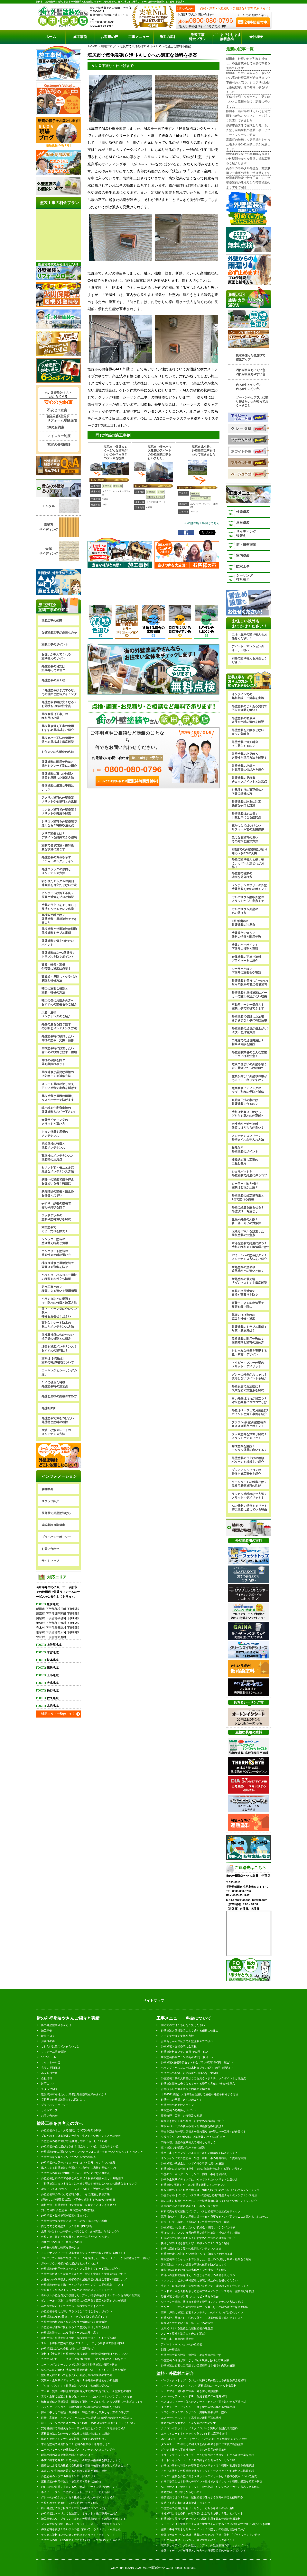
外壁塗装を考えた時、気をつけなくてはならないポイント (76, 2311)
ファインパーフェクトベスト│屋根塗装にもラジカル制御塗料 (199, 2385)
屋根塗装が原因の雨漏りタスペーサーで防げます (58, 1097)
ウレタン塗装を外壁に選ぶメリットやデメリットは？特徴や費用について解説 (209, 2476)
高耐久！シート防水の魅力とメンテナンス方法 (58, 1324)
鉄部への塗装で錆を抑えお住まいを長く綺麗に (58, 1181)
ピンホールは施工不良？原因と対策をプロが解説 (58, 895)
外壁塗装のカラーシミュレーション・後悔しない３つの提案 (78, 2162)
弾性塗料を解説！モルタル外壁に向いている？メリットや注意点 (81, 2529)
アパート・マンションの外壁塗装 (181, 2344)
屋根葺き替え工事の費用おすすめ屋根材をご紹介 (58, 728)
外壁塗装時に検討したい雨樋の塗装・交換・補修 (58, 1038)
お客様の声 (109, 37)
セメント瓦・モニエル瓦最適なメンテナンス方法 (58, 1169)
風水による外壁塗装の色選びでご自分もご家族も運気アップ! (78, 2167)
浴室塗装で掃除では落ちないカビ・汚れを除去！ (191, 2296)
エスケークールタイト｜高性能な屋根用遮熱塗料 (191, 2417)
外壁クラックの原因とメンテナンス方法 (56, 871)
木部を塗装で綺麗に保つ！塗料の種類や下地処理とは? (250, 1245)
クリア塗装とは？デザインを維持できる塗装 (59, 835)
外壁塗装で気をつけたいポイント (58, 942)
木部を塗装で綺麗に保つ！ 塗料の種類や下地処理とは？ (75, 2444)
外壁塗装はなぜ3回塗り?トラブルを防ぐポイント (58, 954)
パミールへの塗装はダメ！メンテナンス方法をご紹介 (249, 1257)
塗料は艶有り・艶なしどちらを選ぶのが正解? (247, 1113)
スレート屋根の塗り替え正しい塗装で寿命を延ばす (59, 1086)
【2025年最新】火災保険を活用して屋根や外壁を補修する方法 (199, 2094)
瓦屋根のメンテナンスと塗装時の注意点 (58, 1157)
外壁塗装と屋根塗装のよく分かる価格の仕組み (190, 2030)
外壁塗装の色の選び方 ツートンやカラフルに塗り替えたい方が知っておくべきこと (92, 2151)
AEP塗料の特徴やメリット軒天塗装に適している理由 (249, 1507)
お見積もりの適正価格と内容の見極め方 (248, 791)
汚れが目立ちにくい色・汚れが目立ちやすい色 (252, 372)
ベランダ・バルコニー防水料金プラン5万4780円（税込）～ (197, 2067)
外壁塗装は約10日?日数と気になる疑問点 (246, 815)
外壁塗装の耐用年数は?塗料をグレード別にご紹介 (59, 763)
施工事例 (80, 37)
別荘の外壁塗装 (170, 2349)
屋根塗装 (58, 228)
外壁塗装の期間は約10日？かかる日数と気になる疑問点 (75, 2173)
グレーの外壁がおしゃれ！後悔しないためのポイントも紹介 (78, 2497)
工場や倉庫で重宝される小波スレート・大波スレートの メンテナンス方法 (86, 2396)
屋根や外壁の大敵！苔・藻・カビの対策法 (246, 1221)
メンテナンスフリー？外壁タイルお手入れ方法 (248, 1137)
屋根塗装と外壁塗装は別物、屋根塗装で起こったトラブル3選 (79, 2337)
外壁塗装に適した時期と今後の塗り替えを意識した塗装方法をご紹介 (83, 2273)
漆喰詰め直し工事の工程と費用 (245, 1161)
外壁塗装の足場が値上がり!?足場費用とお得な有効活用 (195, 2360)
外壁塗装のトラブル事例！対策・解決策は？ (249, 1328)
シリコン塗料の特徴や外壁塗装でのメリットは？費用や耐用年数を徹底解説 (207, 2465)
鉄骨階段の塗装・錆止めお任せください (58, 1193)
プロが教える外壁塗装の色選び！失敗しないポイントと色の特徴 (81, 2135)
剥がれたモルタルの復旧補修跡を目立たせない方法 (59, 883)
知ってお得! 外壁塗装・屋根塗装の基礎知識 (68, 2210)
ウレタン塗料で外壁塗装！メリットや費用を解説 (59, 811)
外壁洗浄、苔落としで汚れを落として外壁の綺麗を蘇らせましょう (202, 2317)
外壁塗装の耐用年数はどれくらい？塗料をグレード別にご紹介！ (81, 2268)
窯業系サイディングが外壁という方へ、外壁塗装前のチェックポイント (205, 2545)
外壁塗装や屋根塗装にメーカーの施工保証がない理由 (249, 994)
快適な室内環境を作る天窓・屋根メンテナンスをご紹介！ (196, 2243)
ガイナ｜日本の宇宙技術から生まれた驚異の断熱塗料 (194, 2449)
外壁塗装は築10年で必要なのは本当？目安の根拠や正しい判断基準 (82, 2178)
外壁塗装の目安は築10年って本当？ (53, 668)
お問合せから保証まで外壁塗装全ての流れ (187, 2041)
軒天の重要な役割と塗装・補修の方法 (55, 990)
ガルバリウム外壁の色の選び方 (245, 911)
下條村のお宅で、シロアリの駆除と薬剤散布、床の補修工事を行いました (248, 87)
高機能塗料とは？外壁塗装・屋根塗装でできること (59, 919)
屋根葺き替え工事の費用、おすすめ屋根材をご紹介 (192, 2121)
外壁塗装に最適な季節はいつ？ (58, 787)
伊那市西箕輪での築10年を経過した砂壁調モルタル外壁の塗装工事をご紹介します (248, 158)
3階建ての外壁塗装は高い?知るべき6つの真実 (249, 851)
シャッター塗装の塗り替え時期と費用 (55, 1241)
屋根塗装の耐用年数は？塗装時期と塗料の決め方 (248, 1340)
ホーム (50, 37)
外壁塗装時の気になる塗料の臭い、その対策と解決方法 (75, 2194)
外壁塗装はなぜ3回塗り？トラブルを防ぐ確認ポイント (74, 2316)
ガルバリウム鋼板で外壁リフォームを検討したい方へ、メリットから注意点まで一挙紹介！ (97, 2258)
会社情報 (46, 2078)
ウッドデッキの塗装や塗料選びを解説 (56, 1217)
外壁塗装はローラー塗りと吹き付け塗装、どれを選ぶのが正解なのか (83, 2359)
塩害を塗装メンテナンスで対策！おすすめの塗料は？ (74, 2438)
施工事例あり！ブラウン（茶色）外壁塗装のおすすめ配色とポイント (83, 2518)
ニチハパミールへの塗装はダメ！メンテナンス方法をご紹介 (78, 2449)
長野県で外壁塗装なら (56, 1513)
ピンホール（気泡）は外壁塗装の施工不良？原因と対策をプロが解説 (83, 2300)
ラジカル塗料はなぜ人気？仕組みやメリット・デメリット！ (78, 2534)
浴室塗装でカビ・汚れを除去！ (55, 1229)
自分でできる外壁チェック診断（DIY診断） (68, 2226)
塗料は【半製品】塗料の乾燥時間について (58, 1360)
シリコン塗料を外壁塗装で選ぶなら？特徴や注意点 (59, 823)
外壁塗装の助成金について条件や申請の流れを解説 (192, 2163)
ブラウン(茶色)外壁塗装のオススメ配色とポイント (249, 1424)
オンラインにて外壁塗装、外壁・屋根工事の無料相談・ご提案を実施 (203, 2158)
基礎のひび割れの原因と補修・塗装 (243, 1316)
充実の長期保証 (50, 2067)
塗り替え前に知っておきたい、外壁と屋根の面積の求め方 (76, 2375)
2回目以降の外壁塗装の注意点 (243, 923)
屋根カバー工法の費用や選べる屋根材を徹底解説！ (192, 2126)
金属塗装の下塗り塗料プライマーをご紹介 (246, 958)
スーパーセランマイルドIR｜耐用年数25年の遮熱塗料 (194, 2396)
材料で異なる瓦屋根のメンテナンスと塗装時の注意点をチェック (200, 2211)
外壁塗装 (58, 216)
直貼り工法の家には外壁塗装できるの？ (245, 1102)
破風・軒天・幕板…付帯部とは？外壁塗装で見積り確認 (195, 2221)
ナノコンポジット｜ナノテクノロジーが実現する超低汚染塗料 (199, 2428)
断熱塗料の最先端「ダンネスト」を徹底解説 (249, 1281)
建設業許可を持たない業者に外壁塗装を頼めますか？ (74, 2094)
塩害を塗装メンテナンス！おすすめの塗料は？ (59, 1348)
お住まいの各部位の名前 (58, 751)
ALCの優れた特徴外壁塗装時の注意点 (55, 1384)
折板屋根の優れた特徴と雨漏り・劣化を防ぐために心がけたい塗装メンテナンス (210, 2190)
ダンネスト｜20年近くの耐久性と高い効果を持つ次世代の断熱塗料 (202, 2444)
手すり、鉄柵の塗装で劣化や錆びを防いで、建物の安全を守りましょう (205, 2285)
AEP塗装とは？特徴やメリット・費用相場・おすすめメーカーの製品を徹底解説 (210, 2486)
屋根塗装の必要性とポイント (179, 2110)
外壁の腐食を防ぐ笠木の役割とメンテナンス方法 (59, 1026)
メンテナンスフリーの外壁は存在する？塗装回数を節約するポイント (83, 2252)
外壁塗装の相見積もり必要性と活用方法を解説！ (249, 755)
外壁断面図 (49, 1408)
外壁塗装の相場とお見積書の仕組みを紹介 (248, 767)
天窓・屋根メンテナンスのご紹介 (56, 1014)
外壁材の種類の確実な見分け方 (242, 875)
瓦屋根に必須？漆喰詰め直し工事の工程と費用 (190, 2206)
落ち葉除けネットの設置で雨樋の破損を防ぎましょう (194, 2264)
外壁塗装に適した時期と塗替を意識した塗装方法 (58, 775)
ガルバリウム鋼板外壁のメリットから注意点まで (248, 899)
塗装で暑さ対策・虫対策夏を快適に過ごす (58, 847)
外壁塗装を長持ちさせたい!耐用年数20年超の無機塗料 (250, 982)
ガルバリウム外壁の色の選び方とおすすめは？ (70, 2263)
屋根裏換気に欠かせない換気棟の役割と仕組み (58, 1336)
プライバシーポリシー (56, 1537)
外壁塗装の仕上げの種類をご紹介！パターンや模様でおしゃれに (81, 2540)
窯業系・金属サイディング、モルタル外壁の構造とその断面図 (79, 2380)
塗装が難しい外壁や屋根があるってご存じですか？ (249, 1078)
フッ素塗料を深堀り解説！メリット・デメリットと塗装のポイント (82, 2524)
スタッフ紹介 (50, 1501)
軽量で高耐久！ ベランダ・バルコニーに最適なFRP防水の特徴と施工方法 (86, 2417)
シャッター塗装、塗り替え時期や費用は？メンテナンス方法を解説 (202, 2301)
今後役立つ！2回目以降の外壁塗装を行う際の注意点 (193, 2136)
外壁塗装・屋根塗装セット (58, 240)
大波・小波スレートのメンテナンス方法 (56, 1432)
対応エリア (48, 2083)
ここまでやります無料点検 (227, 37)
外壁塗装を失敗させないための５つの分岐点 (68, 2157)
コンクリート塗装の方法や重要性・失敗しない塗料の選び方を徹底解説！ (206, 2307)
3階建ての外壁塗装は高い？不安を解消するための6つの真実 (78, 2199)
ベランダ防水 (58, 251)
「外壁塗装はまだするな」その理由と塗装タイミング (59, 692)
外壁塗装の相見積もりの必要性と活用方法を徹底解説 (74, 2321)
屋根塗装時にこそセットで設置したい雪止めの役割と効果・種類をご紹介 (206, 2259)
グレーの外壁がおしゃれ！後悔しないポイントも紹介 (249, 1376)
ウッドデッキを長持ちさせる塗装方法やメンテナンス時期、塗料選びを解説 (207, 2291)
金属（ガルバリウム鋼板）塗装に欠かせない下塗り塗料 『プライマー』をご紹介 (210, 2534)
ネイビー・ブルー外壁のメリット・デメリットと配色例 (75, 2492)
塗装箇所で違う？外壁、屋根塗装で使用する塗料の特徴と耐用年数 (202, 2497)
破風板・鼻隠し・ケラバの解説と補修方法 (59, 978)
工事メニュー (138, 37)
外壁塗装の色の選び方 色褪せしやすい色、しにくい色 (74, 2141)
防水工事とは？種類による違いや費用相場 (59, 1288)
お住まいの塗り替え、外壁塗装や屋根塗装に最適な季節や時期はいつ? (84, 2279)
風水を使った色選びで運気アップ (250, 357)
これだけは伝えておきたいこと (60, 2046)
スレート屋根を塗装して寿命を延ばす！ (185, 2333)
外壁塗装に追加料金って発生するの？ (245, 744)
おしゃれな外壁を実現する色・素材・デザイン (249, 1352)
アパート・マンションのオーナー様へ (248, 648)
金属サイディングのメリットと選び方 (55, 1121)
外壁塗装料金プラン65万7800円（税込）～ (187, 2051)
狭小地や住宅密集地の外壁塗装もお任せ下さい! (58, 1109)
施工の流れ (168, 37)
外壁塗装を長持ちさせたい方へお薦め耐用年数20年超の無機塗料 (201, 2518)
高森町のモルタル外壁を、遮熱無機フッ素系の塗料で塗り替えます (248, 170)
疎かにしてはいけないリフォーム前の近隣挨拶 (248, 827)
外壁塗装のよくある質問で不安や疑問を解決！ (249, 708)
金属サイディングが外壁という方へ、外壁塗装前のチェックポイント (203, 2550)
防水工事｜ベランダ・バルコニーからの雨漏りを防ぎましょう (199, 2152)
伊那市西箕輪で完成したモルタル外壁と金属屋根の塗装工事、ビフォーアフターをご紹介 (248, 130)
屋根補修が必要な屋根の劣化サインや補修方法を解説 (194, 2269)
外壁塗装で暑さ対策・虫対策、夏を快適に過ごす (191, 2354)
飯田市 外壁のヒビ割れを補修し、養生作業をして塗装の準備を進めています (248, 63)
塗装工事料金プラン (197, 37)
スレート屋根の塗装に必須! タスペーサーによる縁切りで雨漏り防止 (83, 2343)
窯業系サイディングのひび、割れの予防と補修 (248, 1090)
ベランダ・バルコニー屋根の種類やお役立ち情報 (59, 1276)
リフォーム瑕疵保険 (53, 2051)
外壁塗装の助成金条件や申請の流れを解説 (248, 720)
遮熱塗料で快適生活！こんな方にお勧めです (188, 2423)
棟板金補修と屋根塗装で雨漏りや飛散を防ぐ (58, 1265)
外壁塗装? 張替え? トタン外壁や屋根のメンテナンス (193, 2184)
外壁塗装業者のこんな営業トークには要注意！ (249, 1054)
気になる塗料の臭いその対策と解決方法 (245, 839)
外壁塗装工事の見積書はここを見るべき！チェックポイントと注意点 (203, 2078)
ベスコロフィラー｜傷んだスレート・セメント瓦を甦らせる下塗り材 (203, 2401)
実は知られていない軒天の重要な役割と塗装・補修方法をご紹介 (200, 2232)
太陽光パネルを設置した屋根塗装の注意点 (248, 1233)
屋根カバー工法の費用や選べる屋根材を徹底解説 (58, 739)
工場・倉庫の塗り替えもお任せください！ (249, 636)
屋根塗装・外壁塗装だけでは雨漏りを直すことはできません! (78, 2204)
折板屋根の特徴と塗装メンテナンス (53, 1145)
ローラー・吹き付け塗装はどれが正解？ (245, 1185)
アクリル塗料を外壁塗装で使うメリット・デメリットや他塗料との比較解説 (207, 2470)
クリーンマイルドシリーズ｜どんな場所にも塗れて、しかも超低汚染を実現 (207, 2454)
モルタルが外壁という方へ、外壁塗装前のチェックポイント (198, 2540)
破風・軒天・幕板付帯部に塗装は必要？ (56, 966)
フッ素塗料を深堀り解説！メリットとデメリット (249, 1436)
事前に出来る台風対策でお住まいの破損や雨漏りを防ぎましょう (81, 2460)
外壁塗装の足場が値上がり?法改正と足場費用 (250, 1030)
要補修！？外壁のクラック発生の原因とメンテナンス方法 (76, 2290)
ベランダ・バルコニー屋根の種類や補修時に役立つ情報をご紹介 (81, 2407)
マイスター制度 (50, 2062)
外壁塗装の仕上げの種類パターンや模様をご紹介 (248, 1460)
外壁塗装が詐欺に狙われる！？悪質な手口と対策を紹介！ (76, 2327)
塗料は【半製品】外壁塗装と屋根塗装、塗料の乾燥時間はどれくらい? (84, 2353)
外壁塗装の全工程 (53, 680)
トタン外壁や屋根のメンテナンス (55, 1133)
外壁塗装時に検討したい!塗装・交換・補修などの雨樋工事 (197, 2253)
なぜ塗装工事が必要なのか (59, 632)
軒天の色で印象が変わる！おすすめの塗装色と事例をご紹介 (198, 2237)
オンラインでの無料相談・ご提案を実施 (248, 696)
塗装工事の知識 (52, 620)
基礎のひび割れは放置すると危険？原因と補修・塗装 (74, 2470)
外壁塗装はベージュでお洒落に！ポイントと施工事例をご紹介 (79, 2513)
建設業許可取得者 (53, 1525)
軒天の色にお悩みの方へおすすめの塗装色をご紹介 (59, 1002)
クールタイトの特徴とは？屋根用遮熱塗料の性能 (249, 1483)
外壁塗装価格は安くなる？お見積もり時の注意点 (59, 704)
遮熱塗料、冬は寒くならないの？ (181, 2492)
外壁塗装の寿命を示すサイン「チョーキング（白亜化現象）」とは (82, 2284)
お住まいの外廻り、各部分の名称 (61, 2242)
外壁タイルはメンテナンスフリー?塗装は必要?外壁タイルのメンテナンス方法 (209, 2195)
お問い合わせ (50, 1548)
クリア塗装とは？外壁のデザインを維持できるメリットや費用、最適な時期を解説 (211, 2481)
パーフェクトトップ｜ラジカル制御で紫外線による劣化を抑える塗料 (203, 2380)
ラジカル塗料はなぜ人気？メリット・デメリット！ (249, 1495)
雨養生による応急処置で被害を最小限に (248, 1304)
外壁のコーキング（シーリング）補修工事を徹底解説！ (195, 2174)
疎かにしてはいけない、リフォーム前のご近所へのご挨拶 (76, 2188)
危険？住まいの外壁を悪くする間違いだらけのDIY (249, 1066)
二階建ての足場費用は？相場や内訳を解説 (248, 1042)
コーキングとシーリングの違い (59, 1372)
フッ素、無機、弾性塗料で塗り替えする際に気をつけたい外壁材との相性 (86, 2391)
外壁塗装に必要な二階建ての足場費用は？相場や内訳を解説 (198, 2365)
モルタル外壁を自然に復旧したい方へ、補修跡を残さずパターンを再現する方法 (90, 2295)
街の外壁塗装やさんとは (56, 2025)
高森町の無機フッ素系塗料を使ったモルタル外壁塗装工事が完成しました (248, 144)
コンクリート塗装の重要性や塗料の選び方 (56, 1253)
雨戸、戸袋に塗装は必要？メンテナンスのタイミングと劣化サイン (202, 2312)
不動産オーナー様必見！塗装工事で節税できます (248, 1006)
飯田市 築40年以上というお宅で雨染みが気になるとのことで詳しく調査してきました (248, 115)
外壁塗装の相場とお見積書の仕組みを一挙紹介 (190, 2073)
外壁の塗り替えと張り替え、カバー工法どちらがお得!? (75, 2236)
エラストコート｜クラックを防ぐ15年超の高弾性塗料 (194, 2433)
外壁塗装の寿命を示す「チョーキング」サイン (58, 859)
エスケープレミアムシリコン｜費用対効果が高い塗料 (194, 2412)
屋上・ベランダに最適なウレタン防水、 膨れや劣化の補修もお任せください (88, 2423)
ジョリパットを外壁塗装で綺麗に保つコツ (249, 1173)
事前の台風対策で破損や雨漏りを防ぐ (245, 1293)
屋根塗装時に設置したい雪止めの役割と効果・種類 (59, 1050)
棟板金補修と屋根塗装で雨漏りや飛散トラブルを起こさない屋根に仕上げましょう (92, 2401)
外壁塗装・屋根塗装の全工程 (179, 2046)
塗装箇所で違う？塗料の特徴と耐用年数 (246, 934)
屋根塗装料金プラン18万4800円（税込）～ (187, 2057)
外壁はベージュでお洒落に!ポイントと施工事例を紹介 (250, 1412)
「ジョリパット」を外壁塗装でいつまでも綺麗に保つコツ (76, 2385)
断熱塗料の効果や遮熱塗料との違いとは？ (248, 1269)
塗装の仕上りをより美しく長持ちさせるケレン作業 (59, 907)
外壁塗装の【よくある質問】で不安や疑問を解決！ (72, 2130)
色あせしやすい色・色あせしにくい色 (249, 386)
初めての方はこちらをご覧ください (183, 2025)
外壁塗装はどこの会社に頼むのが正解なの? (68, 2348)
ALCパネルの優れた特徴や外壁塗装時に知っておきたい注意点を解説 (83, 2369)
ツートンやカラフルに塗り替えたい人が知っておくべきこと (252, 401)
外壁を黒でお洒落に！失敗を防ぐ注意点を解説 (248, 1388)
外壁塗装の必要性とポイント (179, 2104)
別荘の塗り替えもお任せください (249, 660)
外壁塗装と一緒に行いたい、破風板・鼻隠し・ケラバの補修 (198, 2227)
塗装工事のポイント (55, 644)
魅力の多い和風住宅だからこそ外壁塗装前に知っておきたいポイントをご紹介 (209, 2200)
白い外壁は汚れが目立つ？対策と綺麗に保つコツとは (249, 1400)
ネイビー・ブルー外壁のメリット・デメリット (248, 1364)
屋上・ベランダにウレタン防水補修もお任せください (59, 1313)
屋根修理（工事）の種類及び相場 (55, 716)
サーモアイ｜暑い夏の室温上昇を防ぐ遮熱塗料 (190, 2391)
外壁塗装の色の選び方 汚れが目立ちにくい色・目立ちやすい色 (80, 2146)
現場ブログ (108, 46)
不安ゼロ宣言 (49, 2073)
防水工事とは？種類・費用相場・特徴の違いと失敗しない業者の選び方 (85, 2412)
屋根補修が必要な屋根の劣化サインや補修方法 (58, 1074)
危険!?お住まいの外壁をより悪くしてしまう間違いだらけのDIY (80, 2231)
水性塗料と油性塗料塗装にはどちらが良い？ (248, 1125)
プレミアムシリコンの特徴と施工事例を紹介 (246, 1472)
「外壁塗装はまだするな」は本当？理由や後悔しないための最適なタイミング (89, 2183)
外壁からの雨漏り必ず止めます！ (181, 2099)
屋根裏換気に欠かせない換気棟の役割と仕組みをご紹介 (75, 2433)
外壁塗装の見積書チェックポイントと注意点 (249, 779)
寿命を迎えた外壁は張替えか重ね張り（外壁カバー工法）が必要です (203, 2131)
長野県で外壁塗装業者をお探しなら (63, 2099)
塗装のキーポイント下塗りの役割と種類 (245, 946)
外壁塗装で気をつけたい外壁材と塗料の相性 (58, 1420)
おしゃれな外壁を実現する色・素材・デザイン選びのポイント (79, 2486)
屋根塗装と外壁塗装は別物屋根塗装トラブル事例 (59, 930)
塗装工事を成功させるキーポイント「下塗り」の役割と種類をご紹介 (203, 2529)
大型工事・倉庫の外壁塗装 (177, 2338)
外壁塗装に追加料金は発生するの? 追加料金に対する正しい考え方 (202, 2168)
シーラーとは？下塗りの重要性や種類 (246, 970)
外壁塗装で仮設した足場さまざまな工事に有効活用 (249, 1018)
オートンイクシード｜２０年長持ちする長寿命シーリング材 (198, 2460)
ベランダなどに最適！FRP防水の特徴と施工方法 (59, 1300)
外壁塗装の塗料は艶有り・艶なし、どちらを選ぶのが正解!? (198, 2508)
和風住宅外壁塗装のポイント (245, 1149)
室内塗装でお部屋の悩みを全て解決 (183, 2147)
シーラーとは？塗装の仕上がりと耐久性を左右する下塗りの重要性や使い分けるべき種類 (216, 2524)
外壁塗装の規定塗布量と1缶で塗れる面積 (248, 1197)
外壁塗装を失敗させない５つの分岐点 (248, 732)
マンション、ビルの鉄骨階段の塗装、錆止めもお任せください (199, 2280)
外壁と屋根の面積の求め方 (59, 1396)
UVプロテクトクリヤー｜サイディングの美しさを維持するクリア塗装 (204, 2438)
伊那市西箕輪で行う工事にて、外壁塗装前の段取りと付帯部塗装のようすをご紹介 (248, 182)
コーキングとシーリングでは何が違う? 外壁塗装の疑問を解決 (79, 2364)
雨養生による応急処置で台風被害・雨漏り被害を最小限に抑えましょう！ (86, 2465)
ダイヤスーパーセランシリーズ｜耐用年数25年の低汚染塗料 (198, 2407)
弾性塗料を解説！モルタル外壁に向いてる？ (249, 1448)
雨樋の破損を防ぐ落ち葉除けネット (53, 1062)
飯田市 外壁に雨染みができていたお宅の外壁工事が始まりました (248, 75)
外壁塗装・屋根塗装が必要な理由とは (64, 2215)
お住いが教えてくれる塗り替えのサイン (56, 656)
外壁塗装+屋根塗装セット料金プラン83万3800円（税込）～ (198, 2062)
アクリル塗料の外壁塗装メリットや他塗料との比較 (59, 799)
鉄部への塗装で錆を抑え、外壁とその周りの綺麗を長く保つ (198, 2275)
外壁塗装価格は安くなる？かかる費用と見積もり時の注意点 (198, 2083)
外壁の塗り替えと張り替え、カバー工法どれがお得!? (248, 863)
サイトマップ (50, 1560)
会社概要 (256, 37)
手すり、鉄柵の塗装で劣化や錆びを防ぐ (56, 1205)
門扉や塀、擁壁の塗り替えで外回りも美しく (188, 2142)
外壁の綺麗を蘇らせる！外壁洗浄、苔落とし (248, 1209)
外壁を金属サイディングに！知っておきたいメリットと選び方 (199, 2179)
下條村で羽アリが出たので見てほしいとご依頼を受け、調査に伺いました (248, 101)
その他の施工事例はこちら (201, 523)
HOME (92, 46)
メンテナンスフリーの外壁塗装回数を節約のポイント (249, 887)
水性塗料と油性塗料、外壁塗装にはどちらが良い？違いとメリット (202, 2513)
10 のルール (48, 2057)
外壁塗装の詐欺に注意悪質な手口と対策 (246, 803)
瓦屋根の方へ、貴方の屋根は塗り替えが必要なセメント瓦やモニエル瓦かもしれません (214, 2216)
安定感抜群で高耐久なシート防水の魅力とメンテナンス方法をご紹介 (83, 2428)
